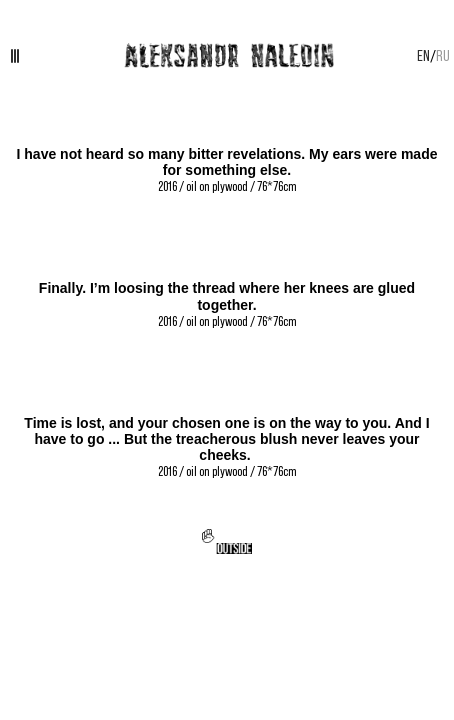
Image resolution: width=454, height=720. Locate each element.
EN (423, 55)
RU (443, 55)
